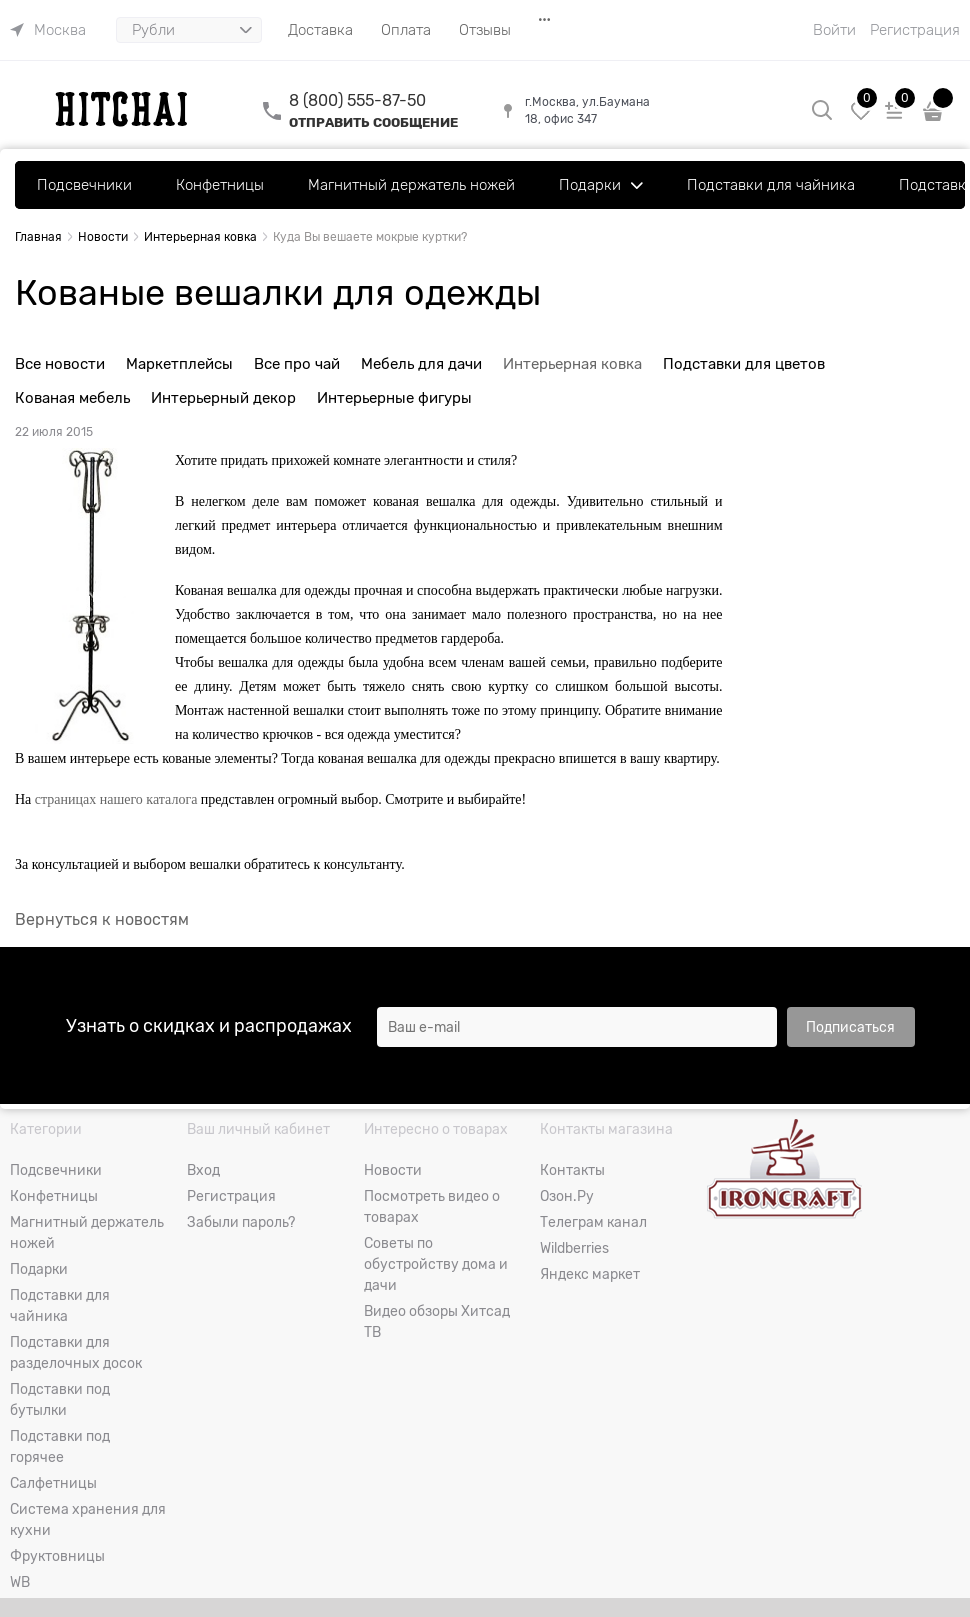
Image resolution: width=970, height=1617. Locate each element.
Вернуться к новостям (102, 920)
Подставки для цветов (744, 364)
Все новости (60, 364)
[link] (48, 30)
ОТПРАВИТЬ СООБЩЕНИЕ (373, 122)
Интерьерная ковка (572, 364)
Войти (834, 30)
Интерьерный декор (223, 398)
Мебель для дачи (421, 364)
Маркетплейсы (179, 364)
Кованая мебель (72, 398)
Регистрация (915, 30)
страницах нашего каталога (116, 799)
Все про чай (297, 364)
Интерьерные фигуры (394, 398)
